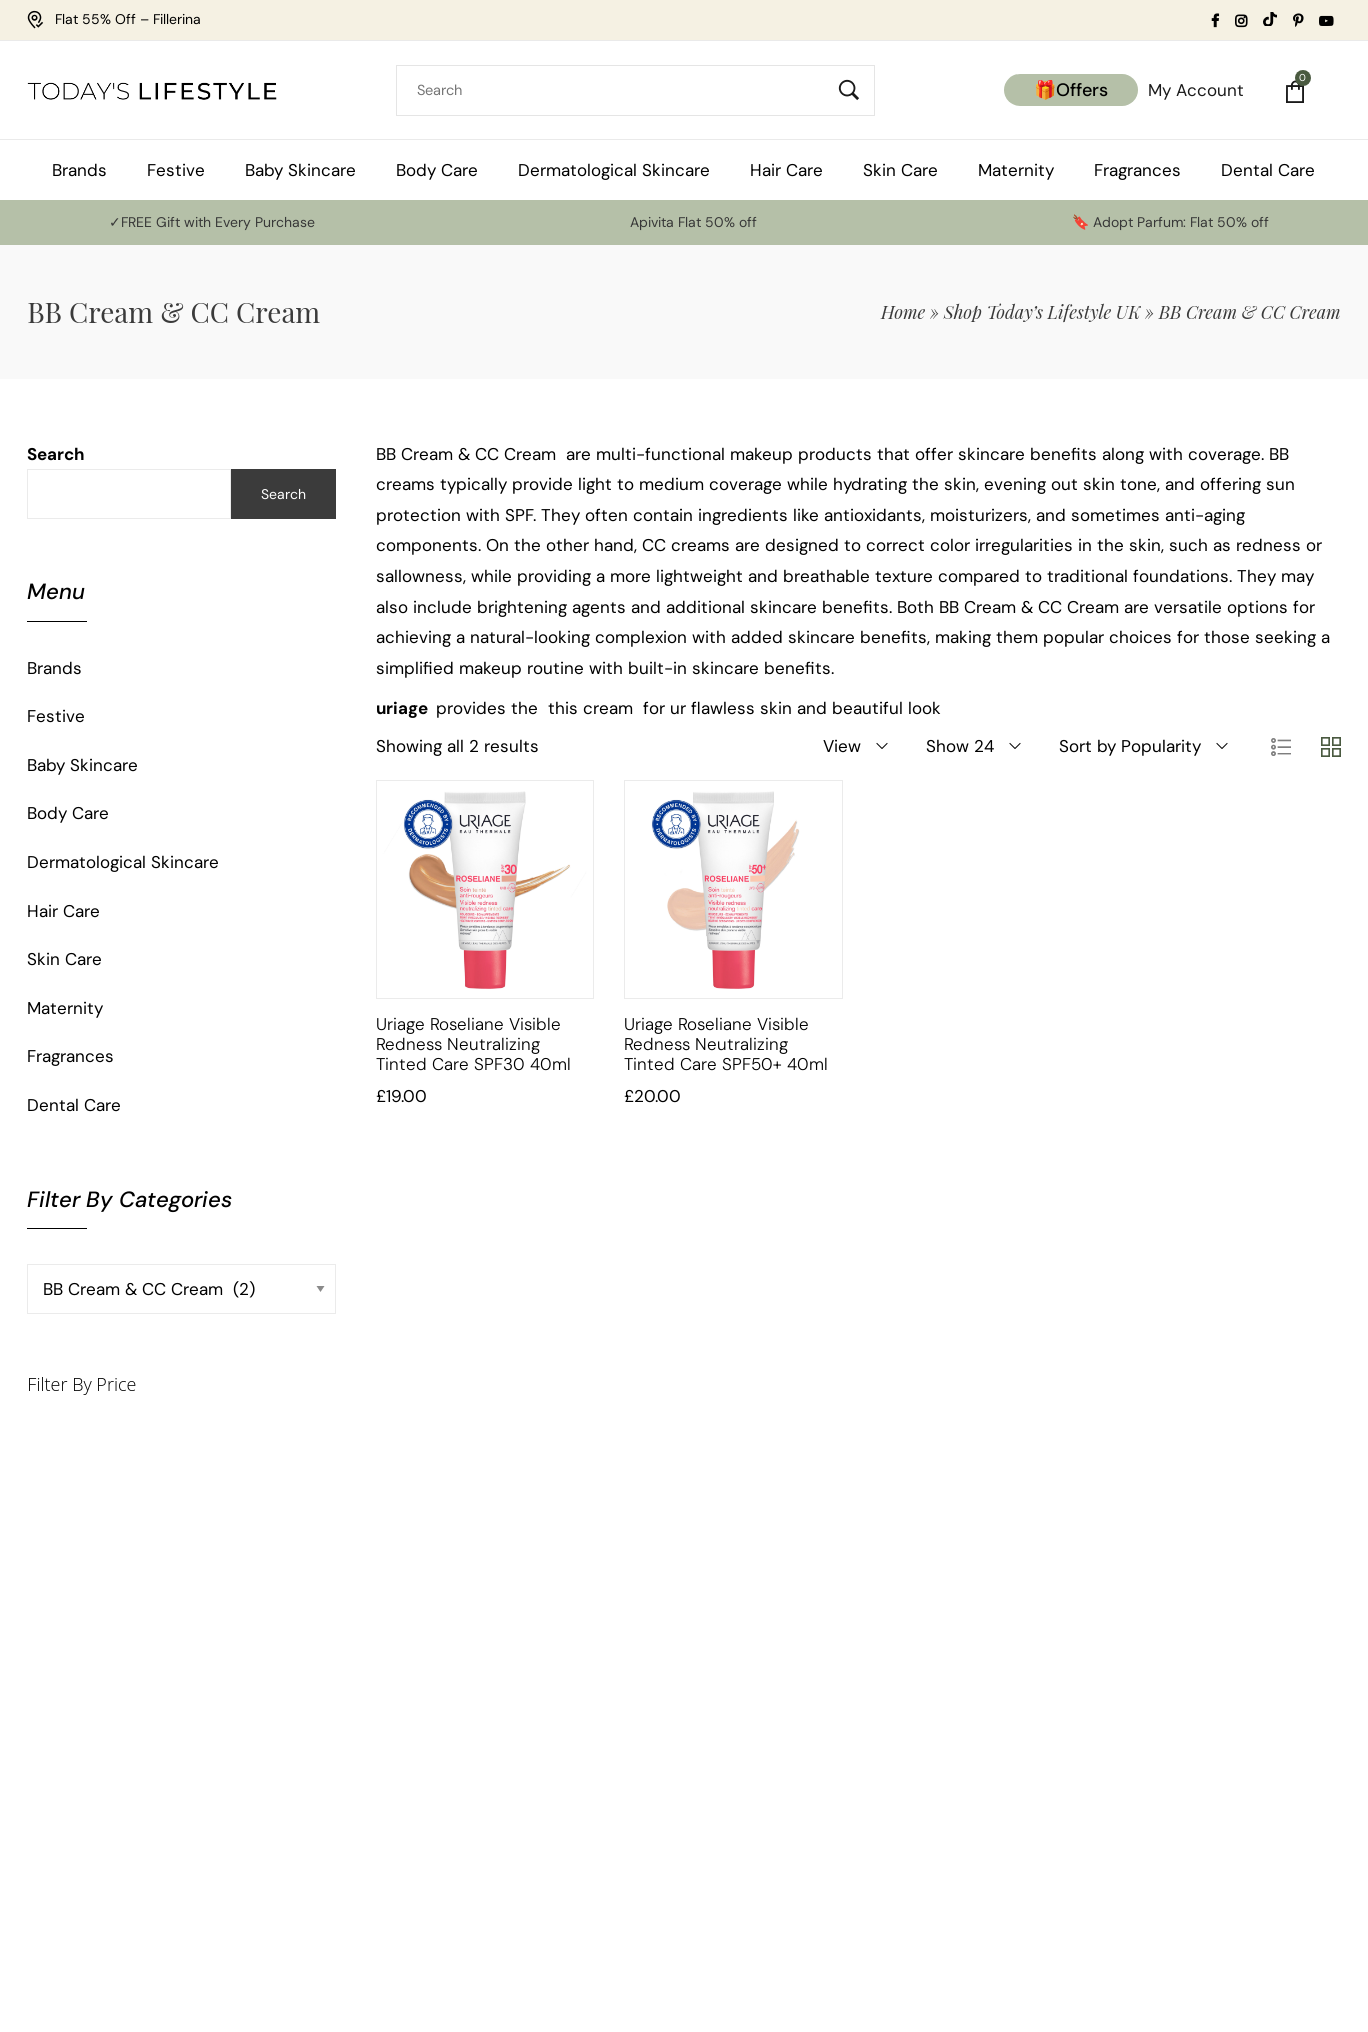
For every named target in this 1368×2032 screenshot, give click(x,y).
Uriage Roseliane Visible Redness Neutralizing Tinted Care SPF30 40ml (473, 1044)
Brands (54, 668)
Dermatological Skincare (123, 862)
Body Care (68, 813)
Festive (56, 716)
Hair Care (63, 911)
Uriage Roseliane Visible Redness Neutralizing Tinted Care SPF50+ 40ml (726, 1044)
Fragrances (70, 1056)
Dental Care (74, 1105)
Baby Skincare (82, 765)
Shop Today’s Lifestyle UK (1042, 312)
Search (56, 454)
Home (903, 312)
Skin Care (64, 959)
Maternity (65, 1008)
